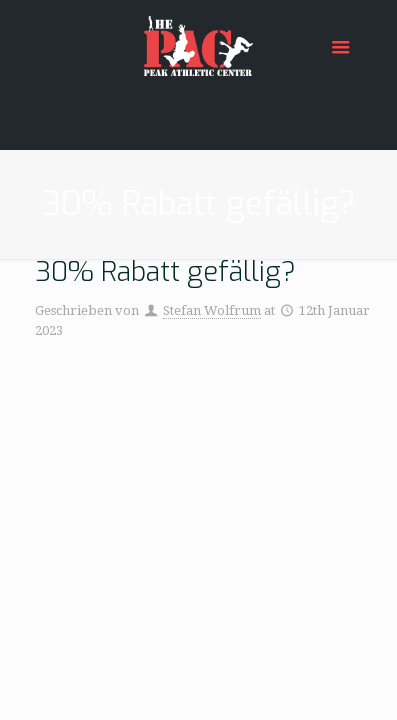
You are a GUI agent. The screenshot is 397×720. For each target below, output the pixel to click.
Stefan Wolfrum (212, 310)
